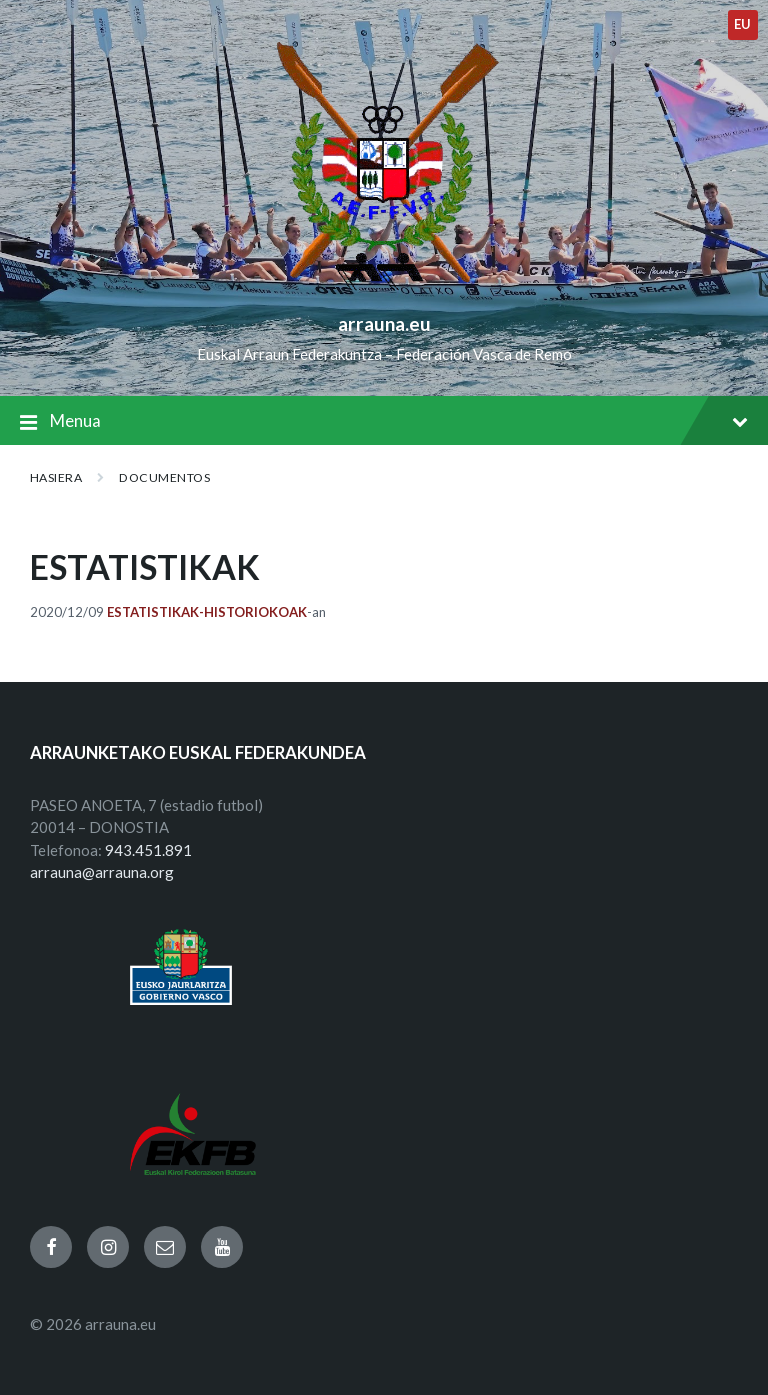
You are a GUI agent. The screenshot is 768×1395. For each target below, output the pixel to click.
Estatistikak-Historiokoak (207, 612)
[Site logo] (384, 291)
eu (743, 24)
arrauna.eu (384, 323)
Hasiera (56, 477)
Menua (384, 422)
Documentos (164, 477)
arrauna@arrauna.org (102, 872)
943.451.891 (148, 850)
